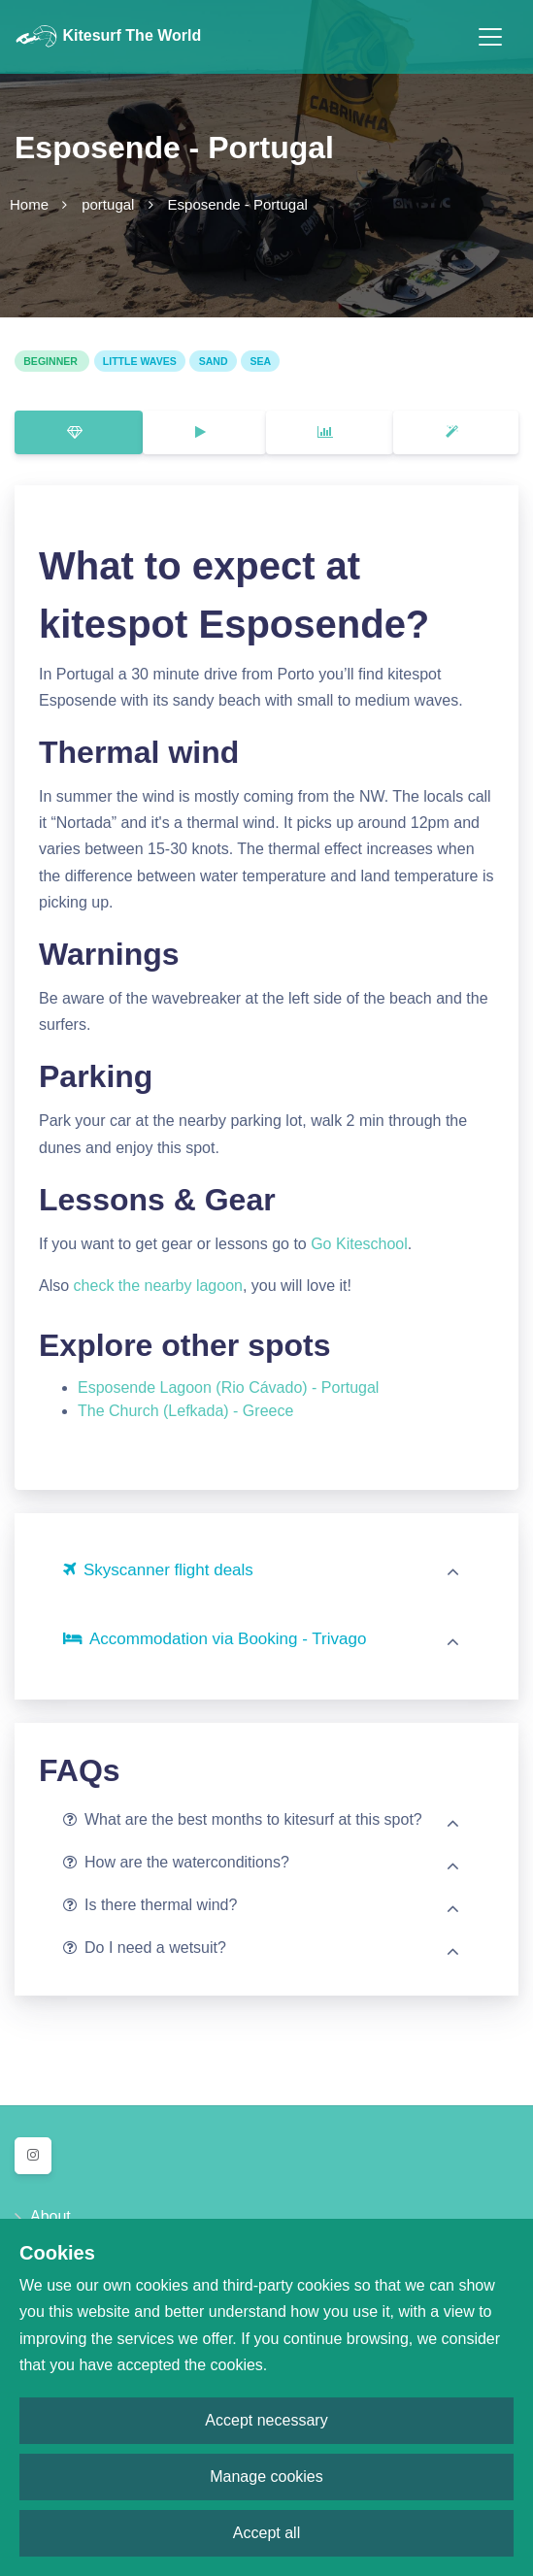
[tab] (79, 432)
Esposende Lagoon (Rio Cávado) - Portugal (228, 1387)
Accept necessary (266, 2420)
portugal (108, 204)
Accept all (266, 2533)
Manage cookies (266, 2476)
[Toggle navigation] (490, 36)
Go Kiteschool (359, 1244)
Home (29, 204)
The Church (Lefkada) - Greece (185, 1411)
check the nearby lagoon (158, 1285)
